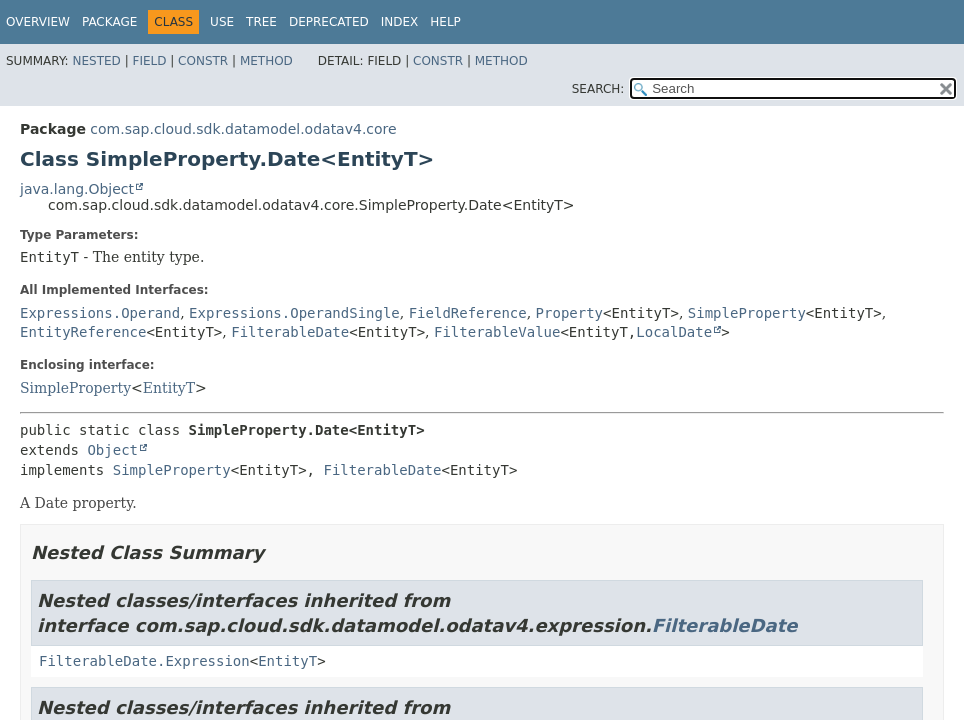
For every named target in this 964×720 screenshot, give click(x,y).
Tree (261, 22)
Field (149, 61)
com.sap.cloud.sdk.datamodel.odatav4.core (243, 129)
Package (109, 22)
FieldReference (468, 313)
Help (445, 22)
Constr (203, 61)
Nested (96, 61)
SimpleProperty (747, 313)
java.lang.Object (77, 189)
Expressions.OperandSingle (294, 313)
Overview (38, 22)
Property (569, 313)
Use (222, 22)
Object (112, 450)
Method (266, 61)
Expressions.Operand (100, 313)
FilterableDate (290, 332)
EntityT (169, 388)
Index (400, 22)
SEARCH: (598, 89)
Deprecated (329, 22)
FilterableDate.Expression (144, 661)
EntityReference (83, 332)
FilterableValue (497, 332)
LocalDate (674, 332)
